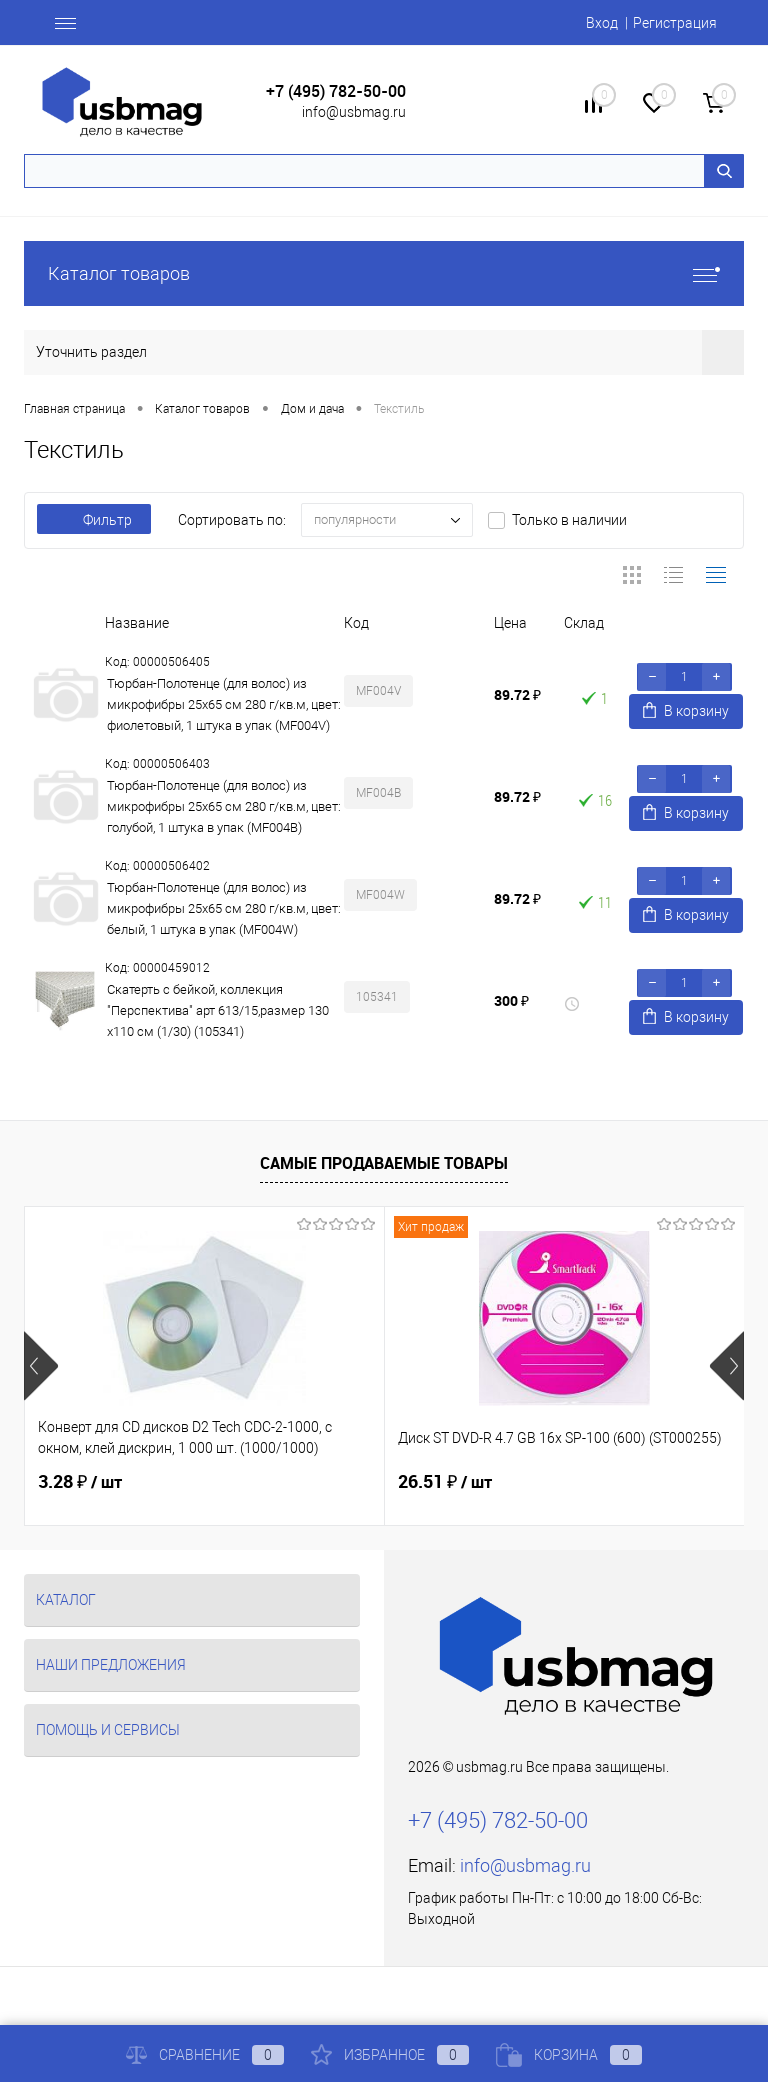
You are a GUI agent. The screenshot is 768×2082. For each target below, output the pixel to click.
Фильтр (94, 520)
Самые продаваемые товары (384, 1163)
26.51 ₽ (445, 1482)
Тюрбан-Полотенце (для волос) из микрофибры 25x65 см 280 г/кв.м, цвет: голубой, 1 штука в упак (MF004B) (224, 806)
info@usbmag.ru (354, 112)
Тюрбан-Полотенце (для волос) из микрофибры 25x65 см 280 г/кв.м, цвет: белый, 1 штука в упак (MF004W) (224, 908)
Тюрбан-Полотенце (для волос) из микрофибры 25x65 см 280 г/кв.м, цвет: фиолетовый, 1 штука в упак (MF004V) (224, 704)
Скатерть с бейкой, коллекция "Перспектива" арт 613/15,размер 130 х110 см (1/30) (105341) (218, 1010)
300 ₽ (511, 1000)
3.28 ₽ (80, 1482)
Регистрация (675, 23)
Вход (602, 23)
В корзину (686, 710)
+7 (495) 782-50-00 (336, 91)
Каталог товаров (384, 273)
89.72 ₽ (517, 694)
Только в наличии (569, 520)
